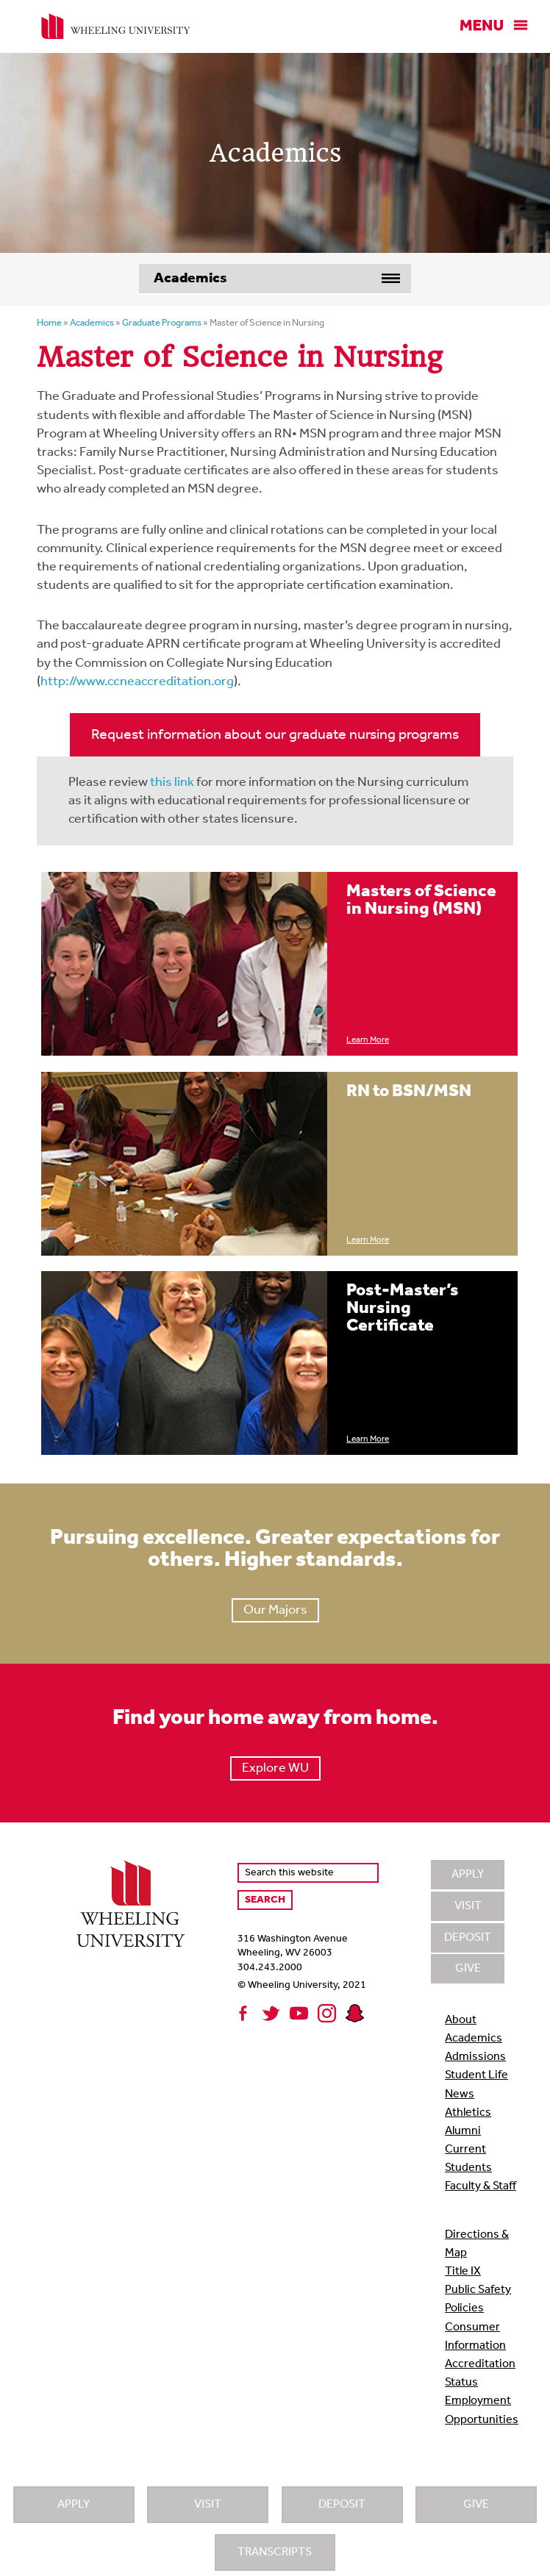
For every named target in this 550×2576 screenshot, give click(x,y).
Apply (73, 2505)
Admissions (475, 2057)
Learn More (367, 1040)
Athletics (468, 2113)
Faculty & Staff (480, 2186)
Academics (473, 2038)
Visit (207, 2505)
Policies (464, 2308)
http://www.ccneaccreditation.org (137, 682)
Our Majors (275, 1610)
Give (476, 2505)
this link (172, 783)
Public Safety (478, 2290)
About (460, 2020)
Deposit (341, 2505)
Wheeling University (115, 26)
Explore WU (275, 1768)
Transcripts (275, 2552)
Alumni (463, 2131)
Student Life (476, 2075)
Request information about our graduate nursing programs (275, 735)
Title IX (463, 2272)
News (459, 2094)
